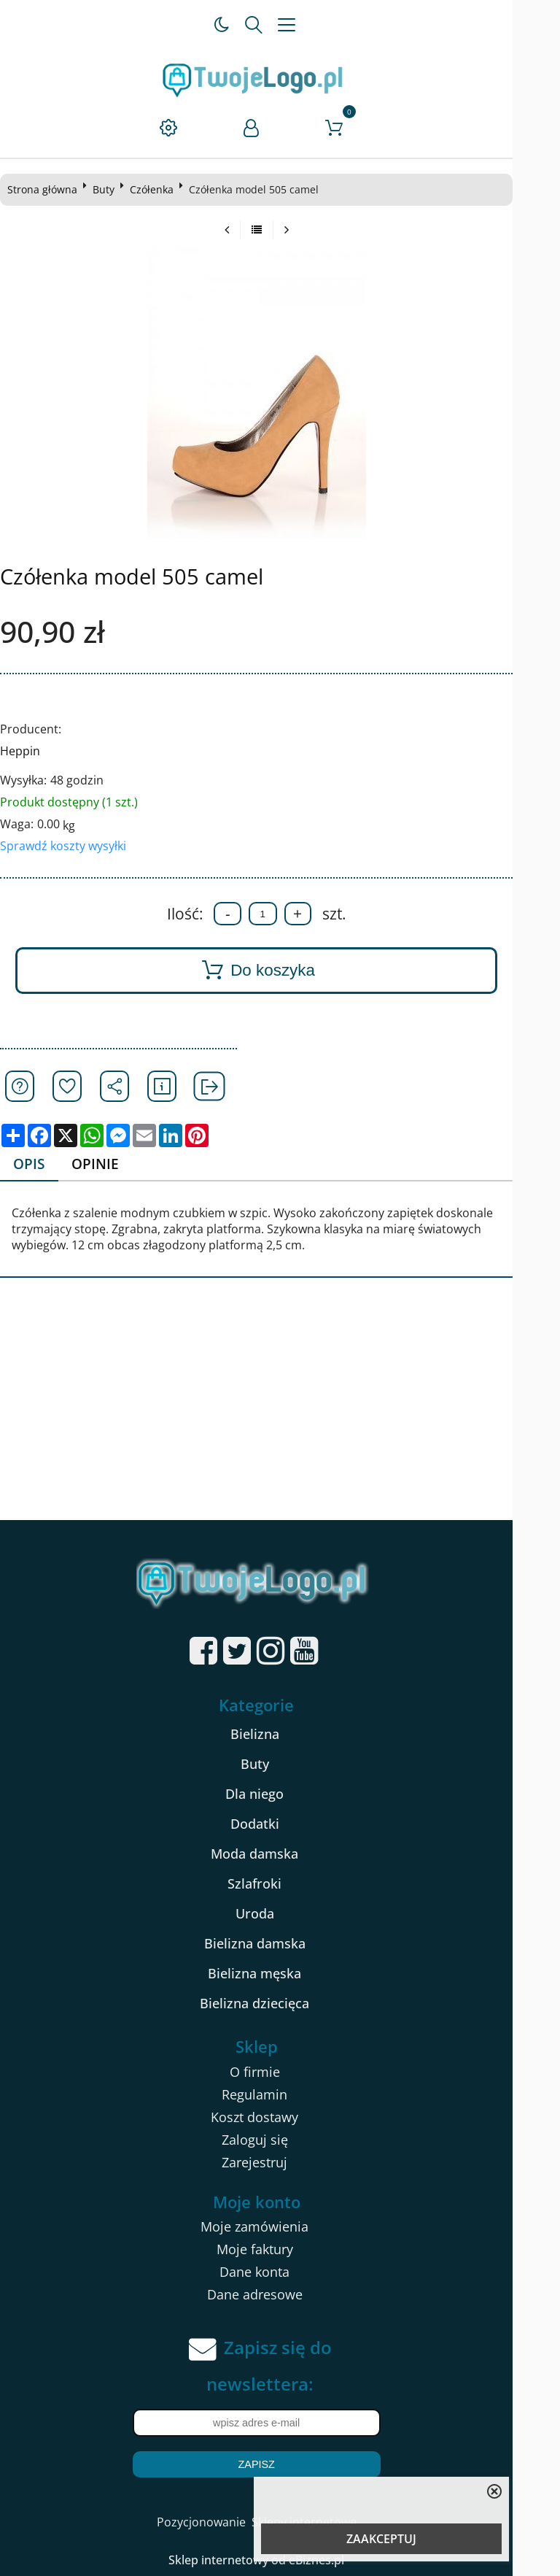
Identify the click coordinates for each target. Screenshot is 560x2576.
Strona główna (48, 189)
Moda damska (278, 1853)
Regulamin (278, 2094)
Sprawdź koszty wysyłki (69, 846)
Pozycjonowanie (224, 2523)
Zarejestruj (278, 2162)
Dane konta (278, 2272)
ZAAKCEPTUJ (381, 2539)
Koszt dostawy (278, 2117)
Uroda (278, 1913)
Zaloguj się (278, 2139)
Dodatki (278, 1823)
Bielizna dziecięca (277, 2003)
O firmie (278, 2072)
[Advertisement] (279, 1411)
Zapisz (279, 2465)
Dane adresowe (278, 2295)
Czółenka (157, 189)
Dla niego (278, 1793)
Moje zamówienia (278, 2227)
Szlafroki (278, 1883)
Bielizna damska (278, 1943)
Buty (109, 189)
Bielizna (278, 1734)
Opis (35, 1163)
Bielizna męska (277, 1973)
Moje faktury (278, 2250)
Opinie (102, 1163)
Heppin (26, 751)
